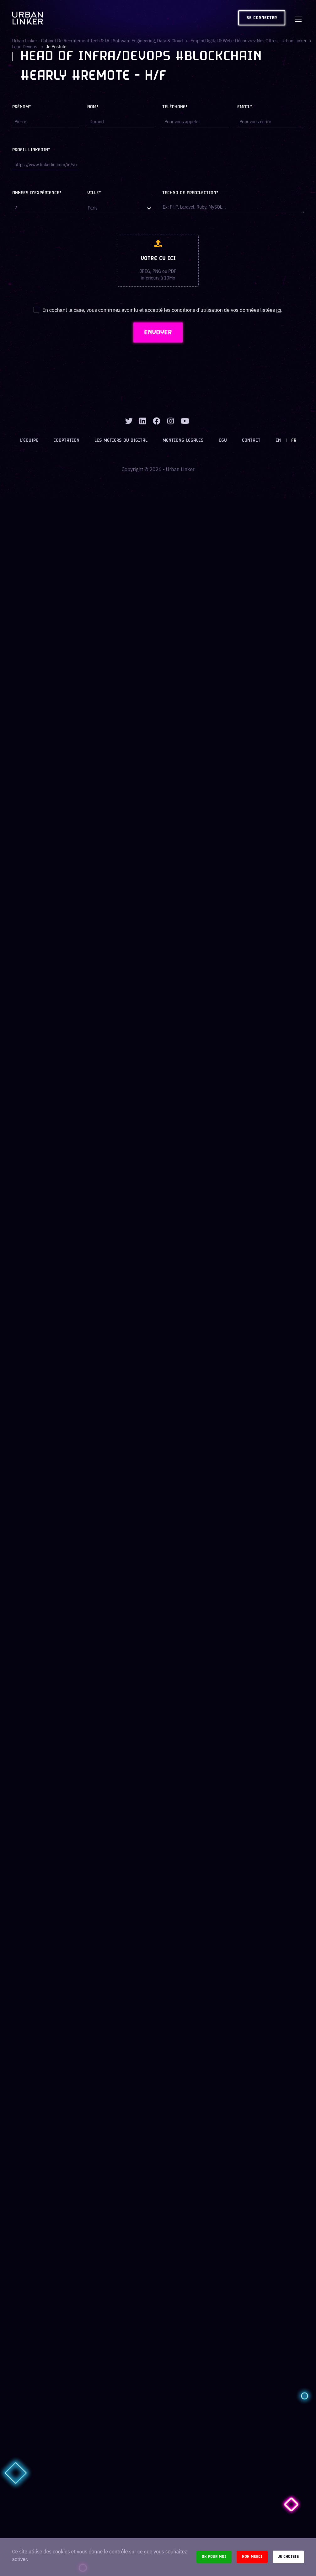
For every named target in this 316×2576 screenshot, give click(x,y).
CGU (223, 441)
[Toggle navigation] (298, 18)
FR (293, 441)
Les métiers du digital (120, 441)
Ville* (94, 193)
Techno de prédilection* (190, 193)
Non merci (252, 2556)
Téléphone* (175, 107)
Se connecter (261, 18)
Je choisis (288, 2556)
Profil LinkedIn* (31, 150)
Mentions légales (183, 441)
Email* (244, 107)
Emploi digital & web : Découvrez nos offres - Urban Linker (248, 40)
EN (278, 441)
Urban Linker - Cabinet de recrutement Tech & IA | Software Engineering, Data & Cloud (97, 40)
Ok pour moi (214, 2556)
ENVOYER (158, 332)
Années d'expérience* (37, 193)
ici (278, 310)
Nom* (93, 107)
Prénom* (21, 107)
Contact (251, 441)
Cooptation (66, 441)
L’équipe (29, 441)
